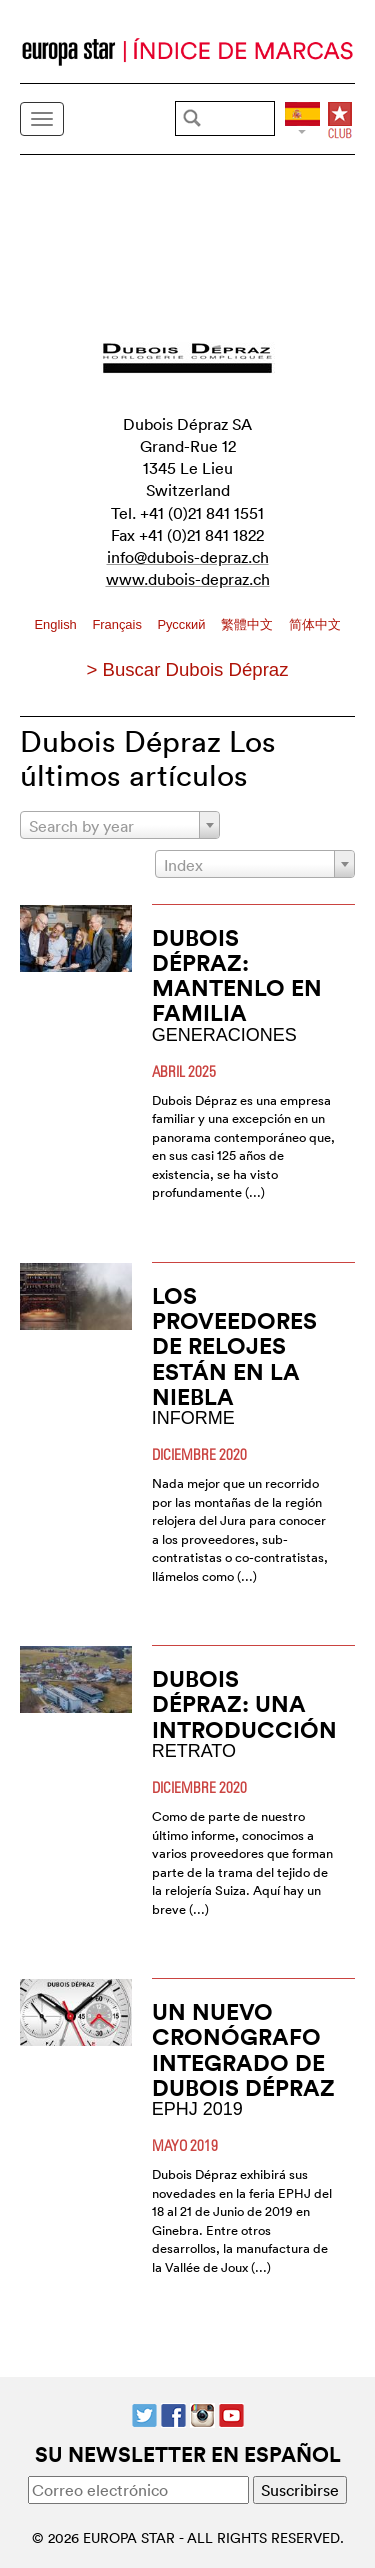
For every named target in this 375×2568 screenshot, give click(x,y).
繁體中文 (249, 624)
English (57, 624)
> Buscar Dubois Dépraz (187, 669)
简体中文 (315, 624)
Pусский (182, 624)
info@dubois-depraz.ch (188, 557)
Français (118, 624)
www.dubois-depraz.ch (188, 579)
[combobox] (120, 825)
